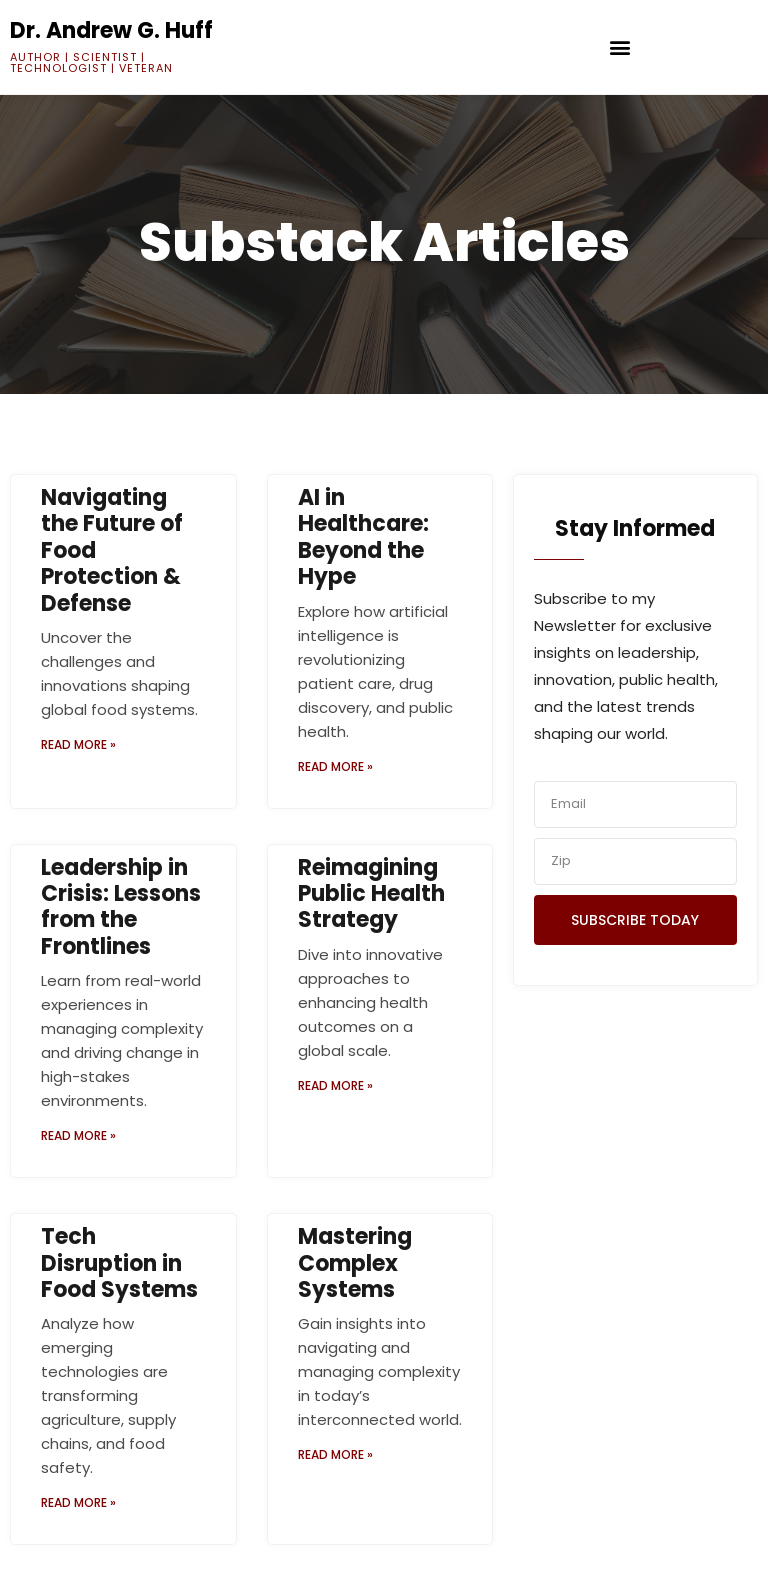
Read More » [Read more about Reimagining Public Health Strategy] (335, 1085)
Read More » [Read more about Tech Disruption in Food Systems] (78, 1502)
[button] (620, 47)
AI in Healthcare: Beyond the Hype (363, 537)
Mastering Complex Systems (355, 1263)
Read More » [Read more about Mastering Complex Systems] (335, 1454)
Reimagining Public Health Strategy (371, 894)
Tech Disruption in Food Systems (119, 1263)
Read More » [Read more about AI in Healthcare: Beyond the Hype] (335, 766)
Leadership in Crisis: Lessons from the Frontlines (121, 907)
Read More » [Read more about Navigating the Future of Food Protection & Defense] (78, 744)
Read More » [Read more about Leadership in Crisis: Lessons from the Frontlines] (78, 1135)
